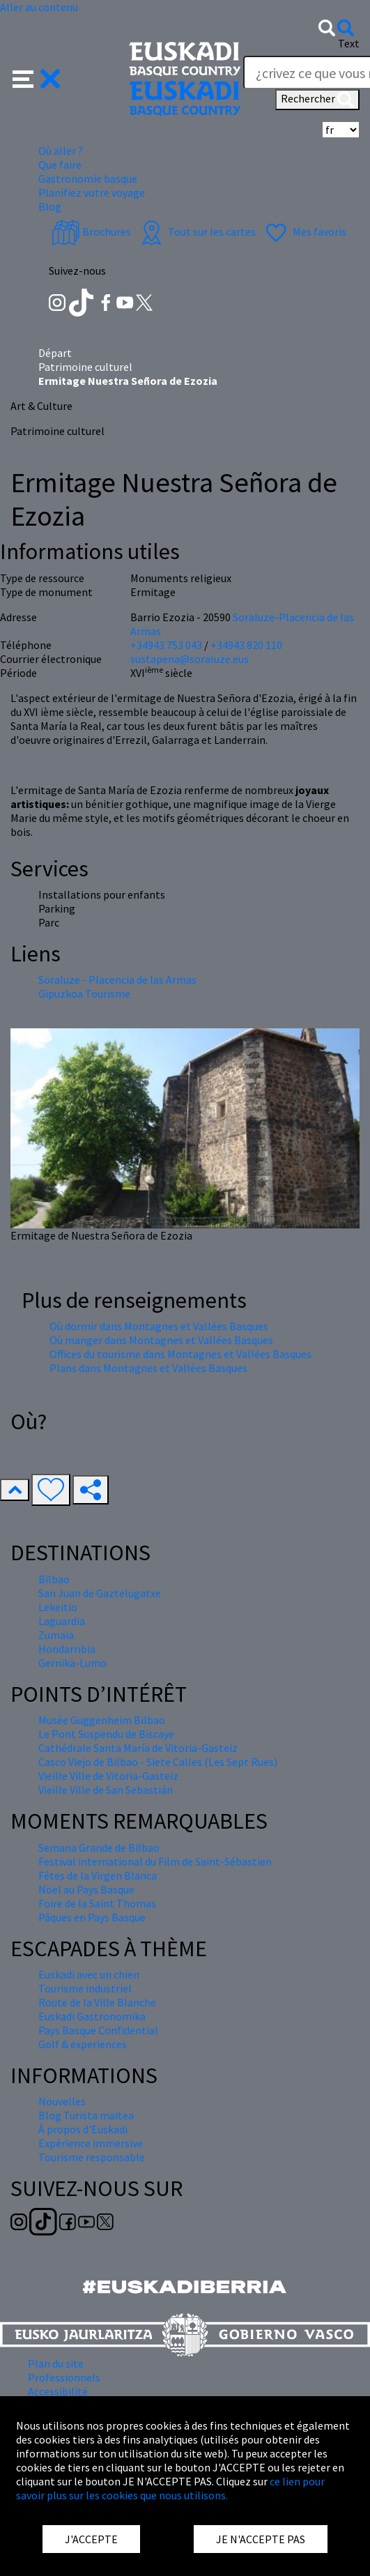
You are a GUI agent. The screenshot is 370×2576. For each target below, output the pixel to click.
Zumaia (56, 1635)
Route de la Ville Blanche (97, 2002)
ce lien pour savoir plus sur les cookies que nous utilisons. (170, 2488)
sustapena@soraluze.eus (189, 659)
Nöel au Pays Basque (86, 1889)
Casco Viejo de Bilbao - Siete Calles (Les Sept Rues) (157, 1762)
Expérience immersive (90, 2143)
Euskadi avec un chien (88, 1974)
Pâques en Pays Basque (92, 1917)
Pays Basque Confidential (98, 2030)
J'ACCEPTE (91, 2539)
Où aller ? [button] (60, 151)
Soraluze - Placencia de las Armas (117, 979)
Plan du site (56, 2363)
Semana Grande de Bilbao (99, 1847)
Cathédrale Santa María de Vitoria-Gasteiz (138, 1748)
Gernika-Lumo (72, 1663)
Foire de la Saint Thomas (97, 1903)
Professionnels (64, 2377)
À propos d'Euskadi (83, 2129)
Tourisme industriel (85, 1988)
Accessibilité (58, 2391)
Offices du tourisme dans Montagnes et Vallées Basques (180, 1354)
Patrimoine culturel (85, 367)
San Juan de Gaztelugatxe (99, 1593)
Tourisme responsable (91, 2157)
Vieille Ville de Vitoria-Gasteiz (108, 1776)
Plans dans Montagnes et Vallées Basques (148, 1368)
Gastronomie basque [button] (87, 178)
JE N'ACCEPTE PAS (260, 2539)
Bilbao (54, 1579)
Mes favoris (304, 231)
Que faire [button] (60, 165)
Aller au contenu (39, 7)
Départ (55, 353)
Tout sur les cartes (196, 231)
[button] (36, 77)
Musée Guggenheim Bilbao (101, 1720)
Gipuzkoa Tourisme (84, 993)
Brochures (91, 231)
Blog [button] (49, 206)
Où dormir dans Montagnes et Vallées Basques (158, 1326)
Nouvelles (62, 2101)
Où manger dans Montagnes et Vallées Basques (161, 1340)
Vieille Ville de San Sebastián (105, 1790)
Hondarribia (66, 1649)
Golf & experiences (82, 2044)
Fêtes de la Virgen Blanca (97, 1875)
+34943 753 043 (166, 645)
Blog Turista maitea (86, 2115)
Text (349, 43)
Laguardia (61, 1621)
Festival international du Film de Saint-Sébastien (155, 1861)
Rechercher (317, 99)
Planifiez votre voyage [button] (91, 192)
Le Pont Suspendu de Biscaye (106, 1734)
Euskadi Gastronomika (92, 2016)
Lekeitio (57, 1607)
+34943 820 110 (246, 645)
